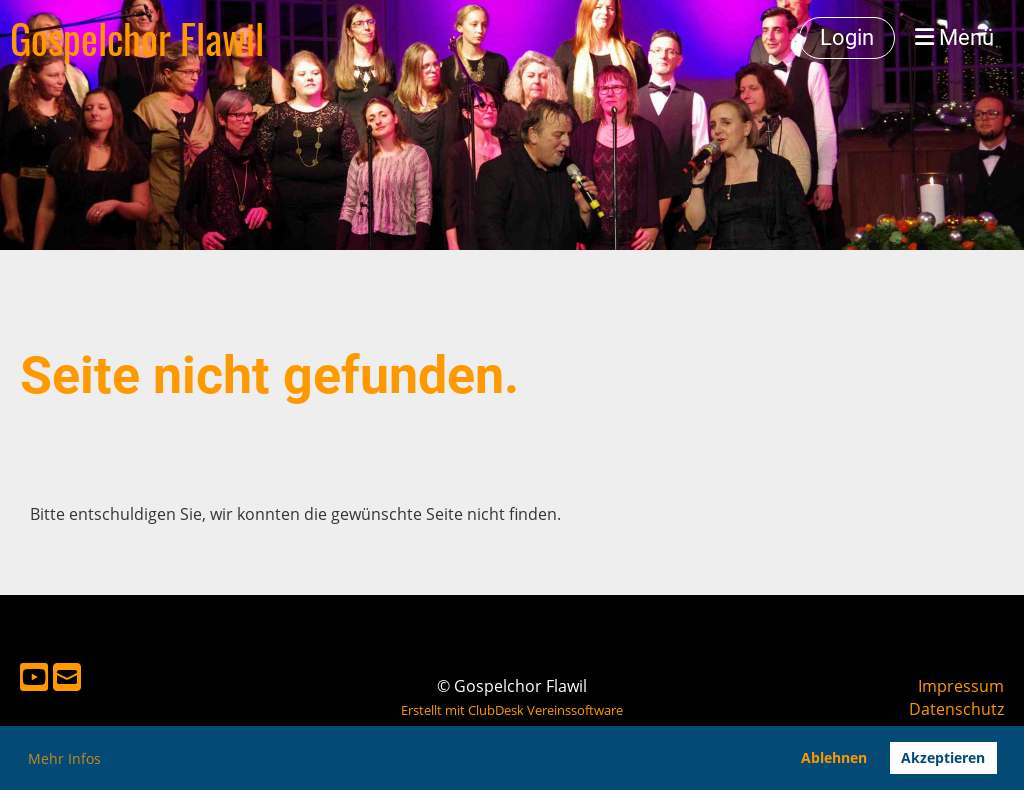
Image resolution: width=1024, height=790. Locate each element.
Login (847, 37)
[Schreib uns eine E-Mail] (67, 676)
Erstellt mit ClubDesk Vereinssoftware (512, 710)
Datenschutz (956, 709)
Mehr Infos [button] (64, 758)
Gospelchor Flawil (137, 38)
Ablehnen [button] (834, 757)
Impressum (961, 686)
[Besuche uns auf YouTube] (34, 676)
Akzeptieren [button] (943, 757)
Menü (954, 37)
